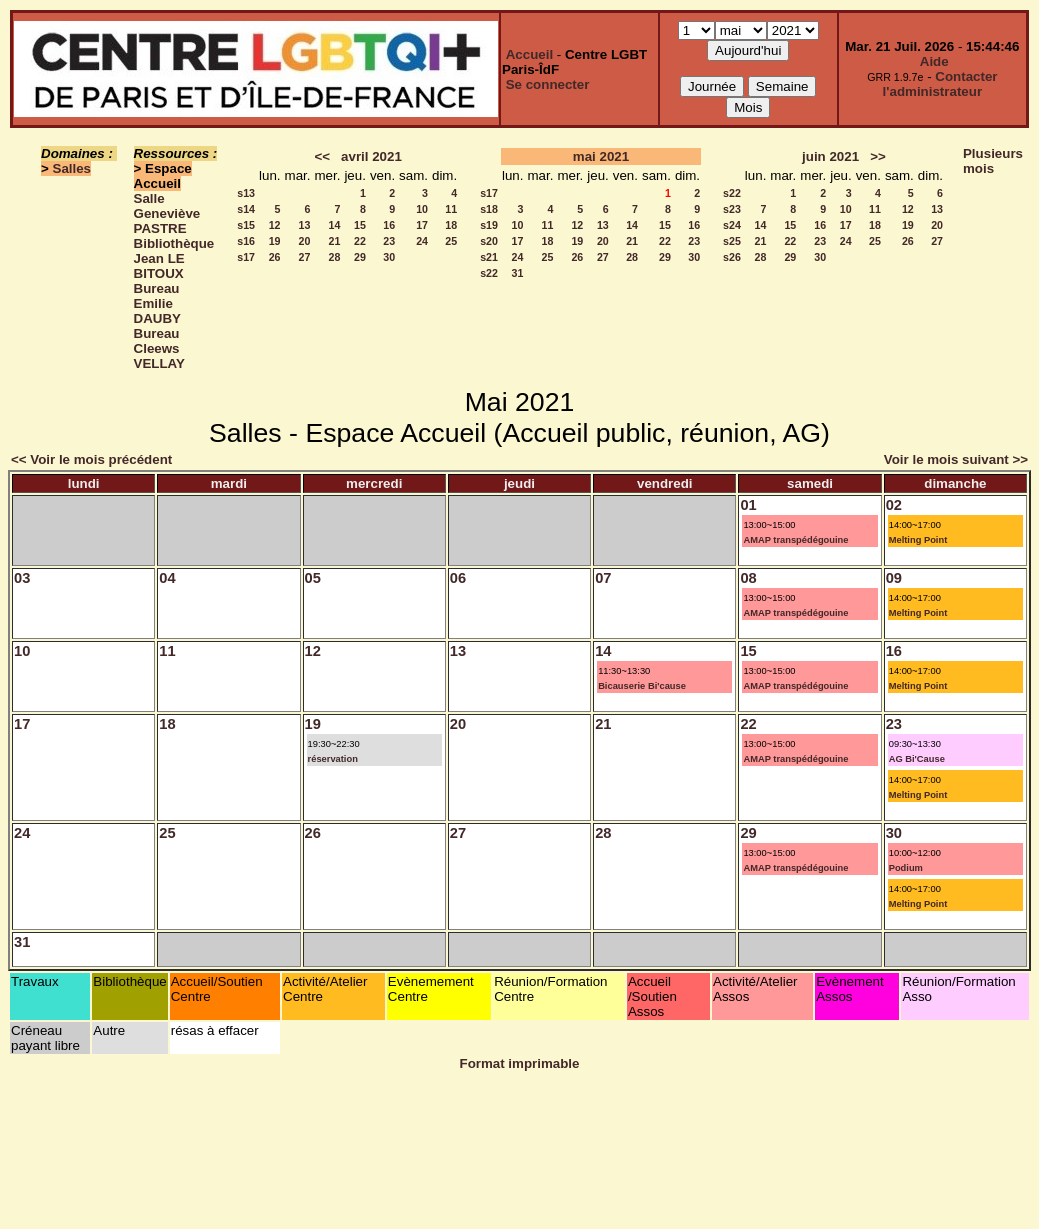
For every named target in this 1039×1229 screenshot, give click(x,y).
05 (313, 578)
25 (451, 241)
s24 (732, 225)
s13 (246, 193)
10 (422, 209)
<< (322, 156)
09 (894, 578)
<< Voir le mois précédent (91, 459)
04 (167, 578)
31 (518, 273)
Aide (934, 61)
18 (451, 225)
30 (389, 257)
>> (878, 156)
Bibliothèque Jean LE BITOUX (174, 258)
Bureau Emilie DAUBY (157, 303)
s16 (246, 241)
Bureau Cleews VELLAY (159, 348)
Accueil (529, 54)
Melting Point (918, 540)
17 (422, 225)
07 (603, 578)
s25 (732, 241)
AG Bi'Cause (917, 759)
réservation (333, 759)
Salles (72, 168)
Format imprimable (520, 1063)
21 (335, 241)
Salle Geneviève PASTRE (167, 213)
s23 (732, 209)
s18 (489, 209)
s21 (489, 257)
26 (275, 257)
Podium (906, 868)
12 (275, 225)
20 (305, 241)
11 (451, 209)
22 (360, 241)
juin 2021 (830, 156)
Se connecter (548, 84)
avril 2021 (371, 156)
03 (22, 578)
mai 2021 (601, 156)
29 (360, 257)
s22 (489, 273)
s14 (246, 209)
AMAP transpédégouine (795, 540)
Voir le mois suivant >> (956, 459)
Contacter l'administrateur (940, 84)
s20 (489, 241)
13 (305, 225)
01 (748, 505)
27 (305, 257)
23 (389, 241)
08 (748, 578)
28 (335, 257)
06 (458, 578)
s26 (732, 257)
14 (335, 225)
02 (894, 505)
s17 (246, 257)
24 (422, 241)
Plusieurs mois (993, 161)
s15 (246, 225)
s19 (489, 225)
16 (389, 225)
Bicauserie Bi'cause (642, 686)
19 (275, 241)
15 (360, 225)
